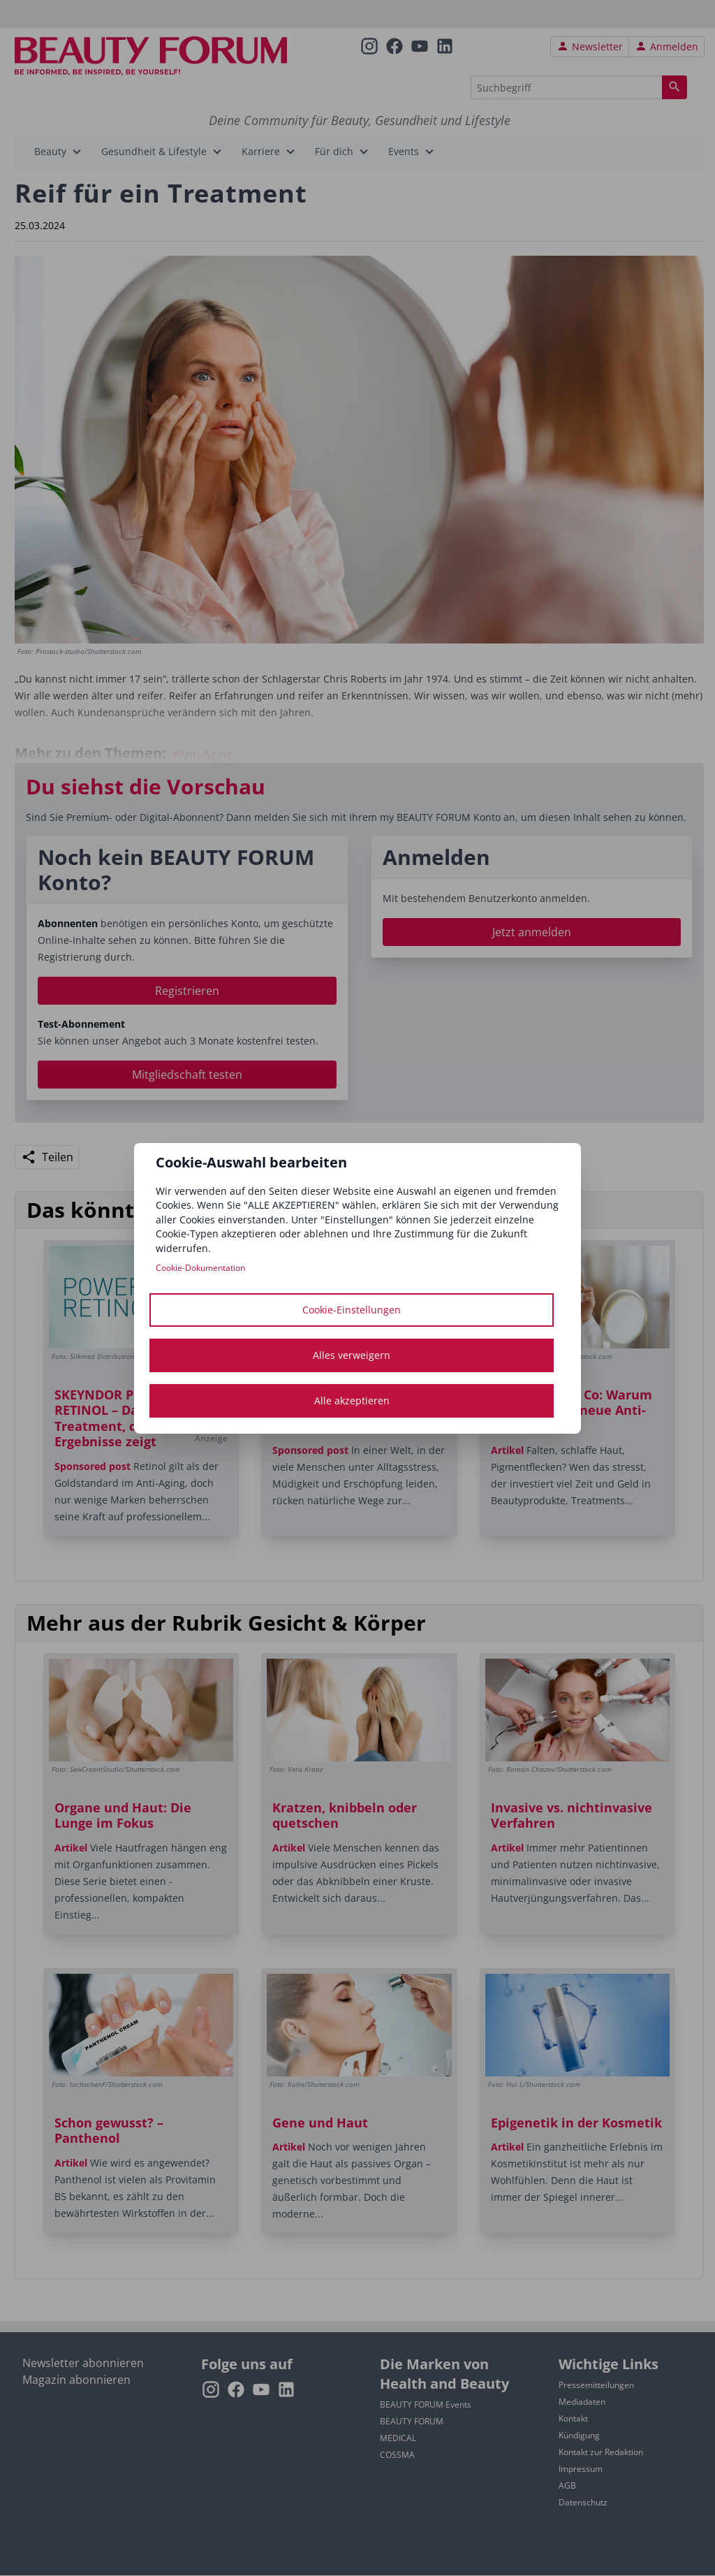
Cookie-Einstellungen (351, 1309)
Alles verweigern (351, 1355)
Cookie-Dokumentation (200, 1267)
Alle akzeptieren (352, 1400)
